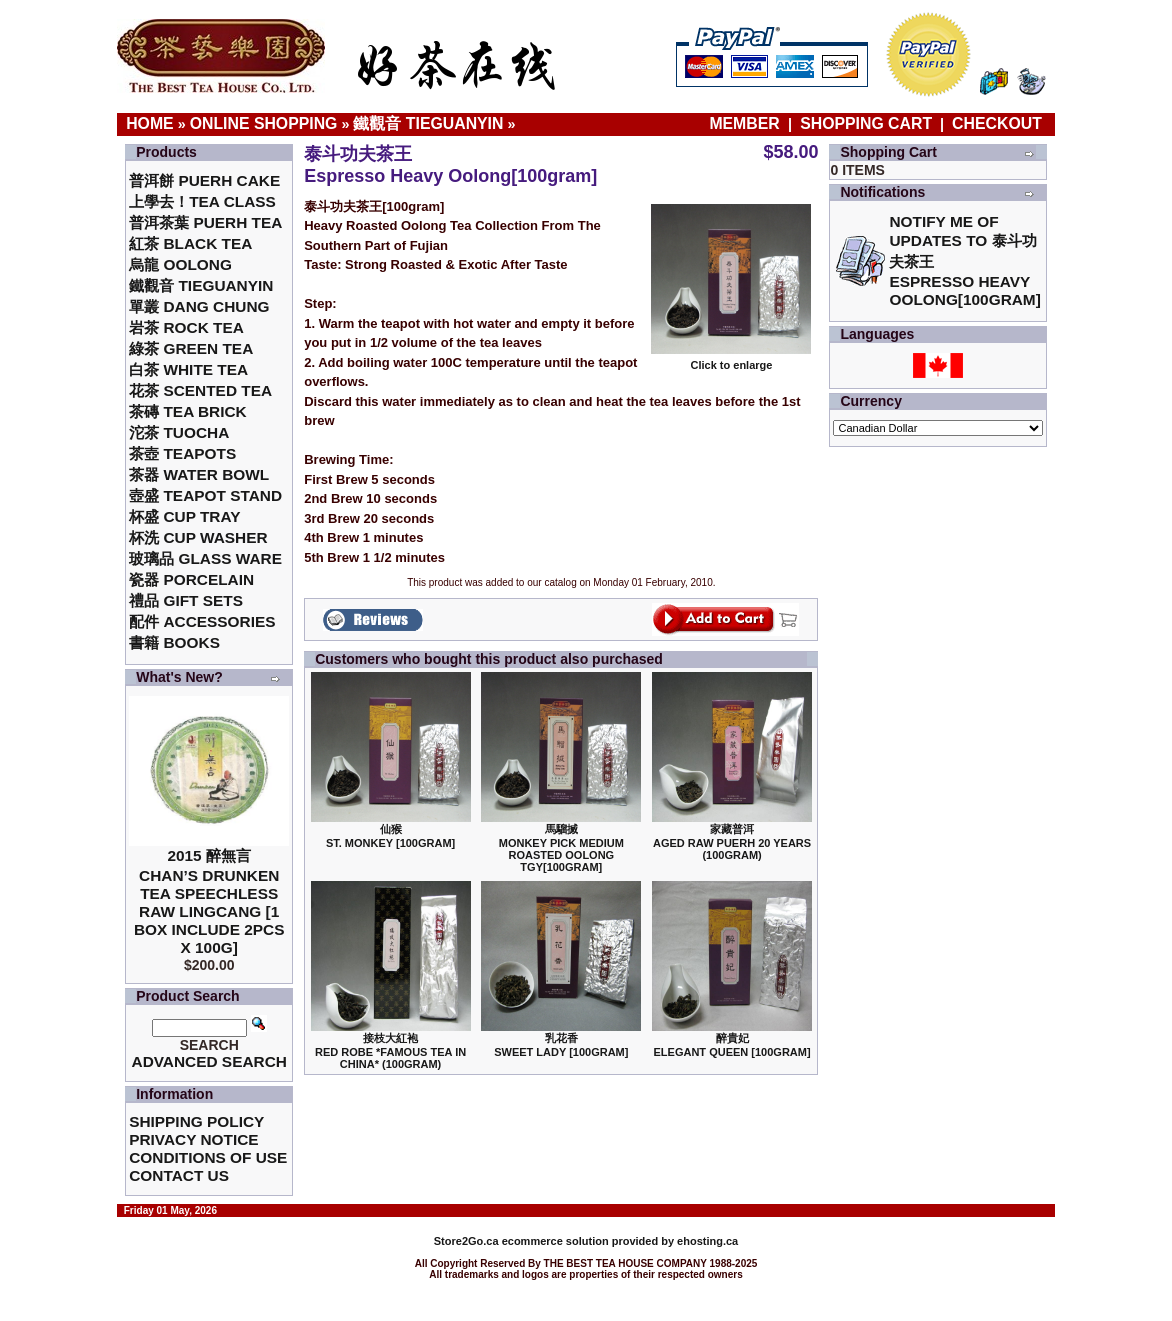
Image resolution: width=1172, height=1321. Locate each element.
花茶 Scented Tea (200, 390)
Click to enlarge (731, 360)
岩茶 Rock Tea (186, 327)
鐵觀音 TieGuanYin (428, 123)
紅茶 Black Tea (190, 243)
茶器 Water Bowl (199, 474)
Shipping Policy (196, 1121)
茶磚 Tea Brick (188, 411)
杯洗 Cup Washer (198, 537)
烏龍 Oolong (180, 264)
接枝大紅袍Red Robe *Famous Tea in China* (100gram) (390, 1051)
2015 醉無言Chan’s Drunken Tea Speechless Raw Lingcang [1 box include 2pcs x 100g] (209, 901)
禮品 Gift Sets (186, 600)
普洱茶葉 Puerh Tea (205, 222)
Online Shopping (264, 123)
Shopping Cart (866, 123)
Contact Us (179, 1175)
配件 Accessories (202, 621)
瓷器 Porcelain (191, 579)
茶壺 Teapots (182, 453)
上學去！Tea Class (202, 201)
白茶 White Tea (188, 369)
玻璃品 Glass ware (205, 558)
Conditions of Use (208, 1157)
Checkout (997, 123)
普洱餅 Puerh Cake (204, 180)
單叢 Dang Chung (199, 306)
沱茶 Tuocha (179, 432)
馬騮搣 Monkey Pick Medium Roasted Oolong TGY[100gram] (561, 848)
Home (150, 123)
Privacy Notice (193, 1139)
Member (746, 123)
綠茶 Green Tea (191, 348)
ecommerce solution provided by (555, 1241)
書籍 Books (174, 642)
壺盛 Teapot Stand (205, 495)
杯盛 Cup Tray (184, 516)
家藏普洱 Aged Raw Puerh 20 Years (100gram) (732, 842)
